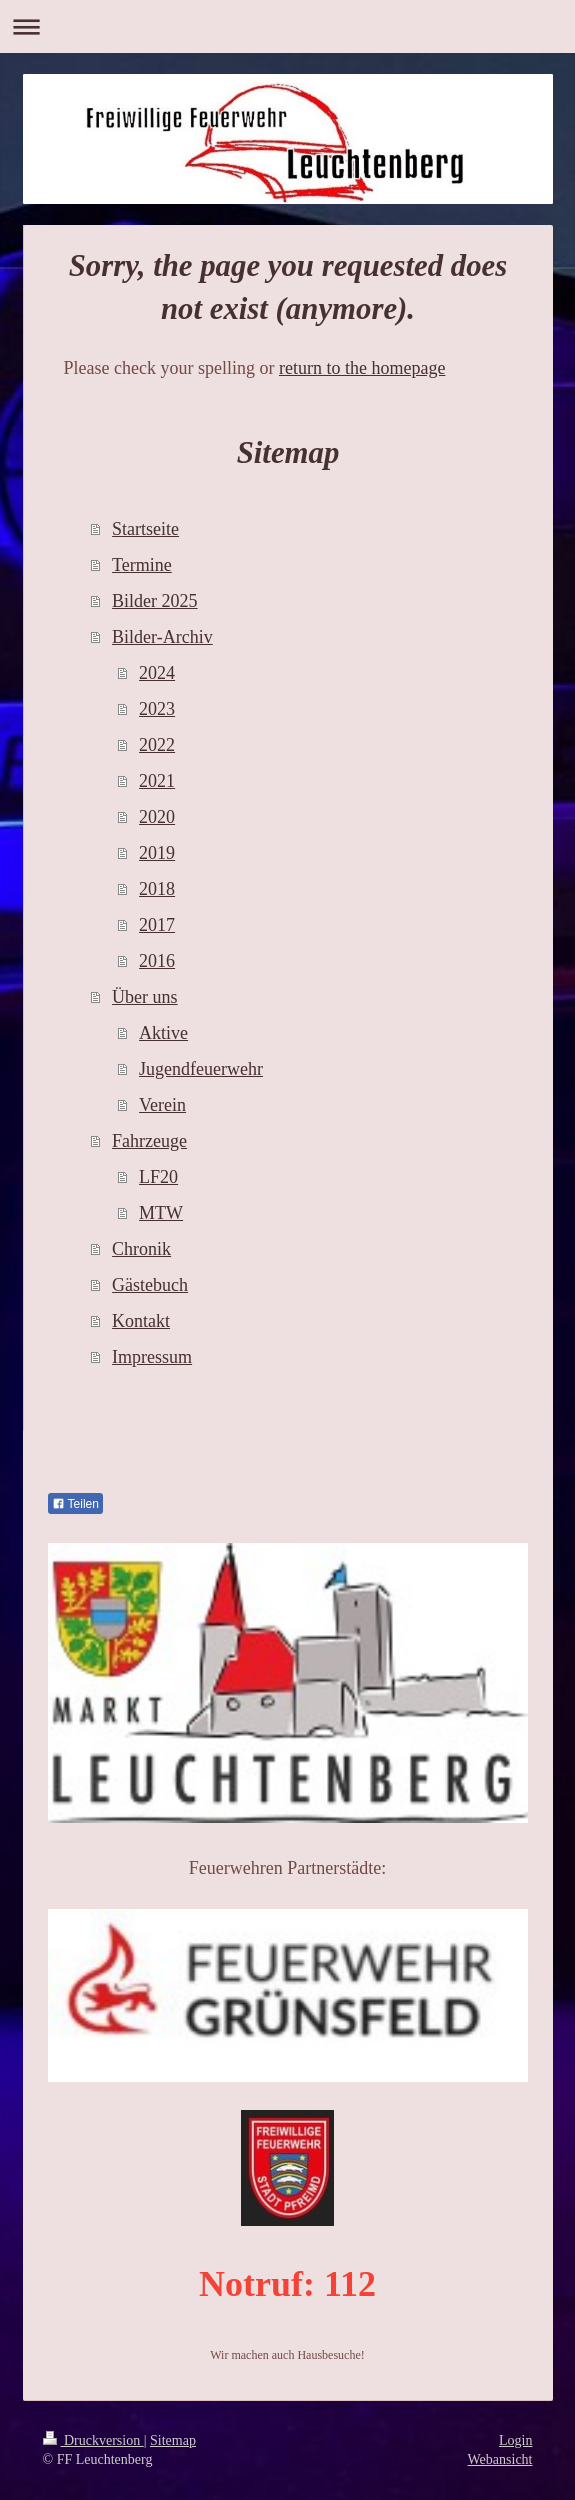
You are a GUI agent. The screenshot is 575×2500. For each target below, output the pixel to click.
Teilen (75, 1504)
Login (515, 2440)
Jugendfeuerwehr (201, 1069)
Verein (162, 1105)
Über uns (145, 997)
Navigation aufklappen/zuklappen (287, 26)
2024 (157, 673)
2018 (157, 889)
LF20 (158, 1177)
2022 (157, 745)
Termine (142, 565)
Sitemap (173, 2440)
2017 (157, 925)
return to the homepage (362, 368)
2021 (157, 781)
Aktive (163, 1033)
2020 (157, 817)
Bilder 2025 (155, 601)
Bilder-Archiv (162, 637)
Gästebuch (150, 1285)
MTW (161, 1213)
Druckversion (93, 2440)
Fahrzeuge (149, 1141)
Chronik (141, 1249)
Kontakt (141, 1321)
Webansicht (500, 2459)
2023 (157, 709)
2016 (157, 961)
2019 (157, 853)
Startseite (145, 529)
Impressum (152, 1357)
